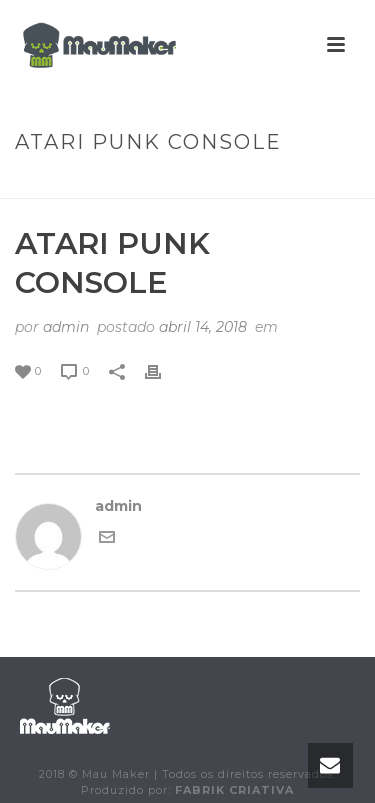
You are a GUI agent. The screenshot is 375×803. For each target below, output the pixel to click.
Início (34, 184)
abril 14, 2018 (203, 327)
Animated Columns (135, 184)
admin (66, 327)
